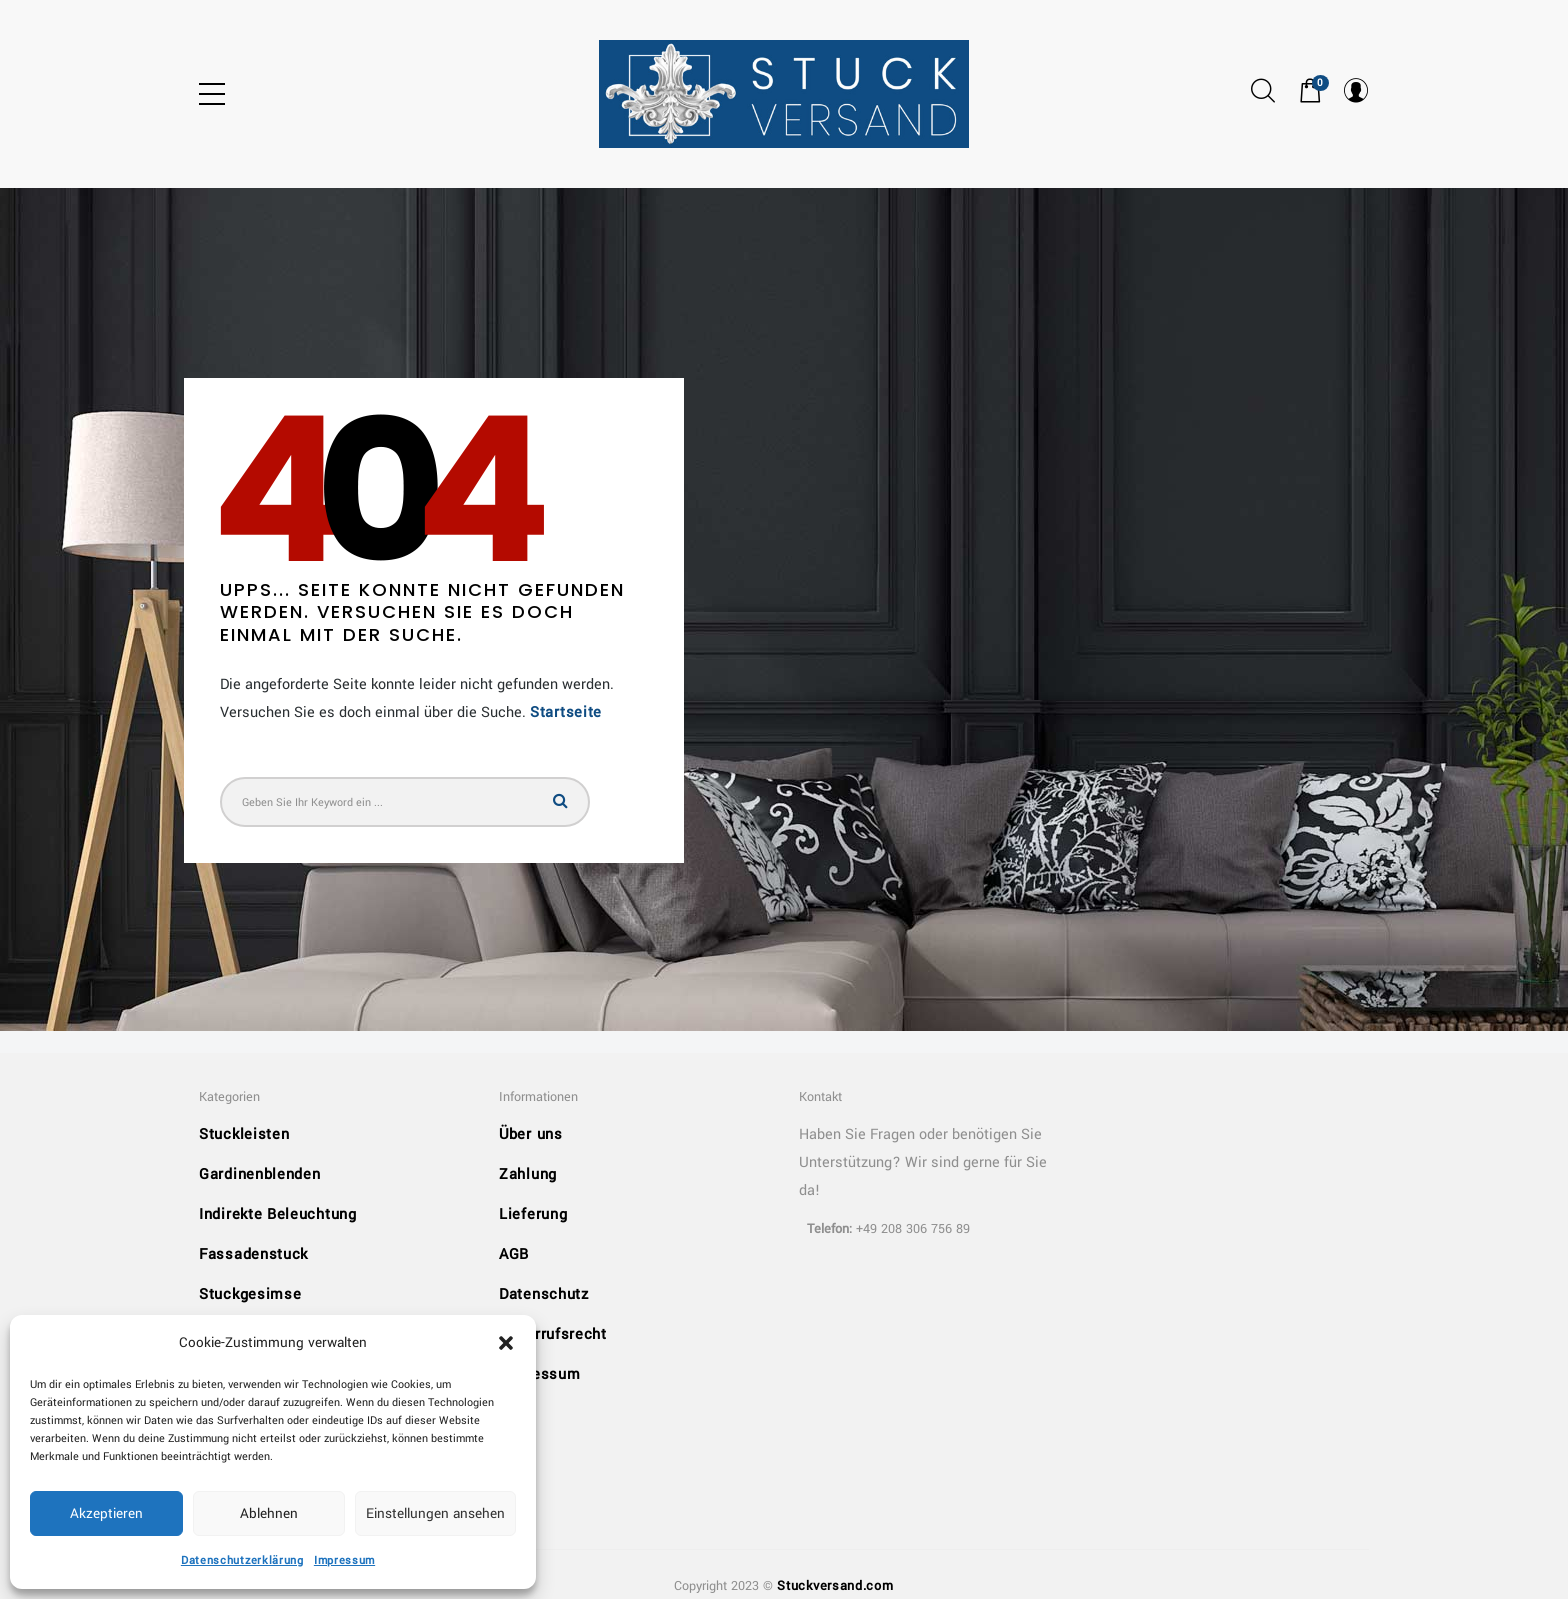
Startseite (566, 712)
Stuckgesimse (250, 1294)
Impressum (344, 1560)
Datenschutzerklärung (242, 1560)
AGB (514, 1254)
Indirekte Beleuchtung (278, 1214)
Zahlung (528, 1174)
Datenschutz (544, 1294)
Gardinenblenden (260, 1174)
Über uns (531, 1134)
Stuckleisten (244, 1134)
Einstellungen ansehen (435, 1513)
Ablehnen (269, 1513)
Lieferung (533, 1214)
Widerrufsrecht (553, 1334)
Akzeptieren (106, 1513)
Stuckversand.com (835, 1586)
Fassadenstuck (253, 1254)
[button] (506, 1343)
